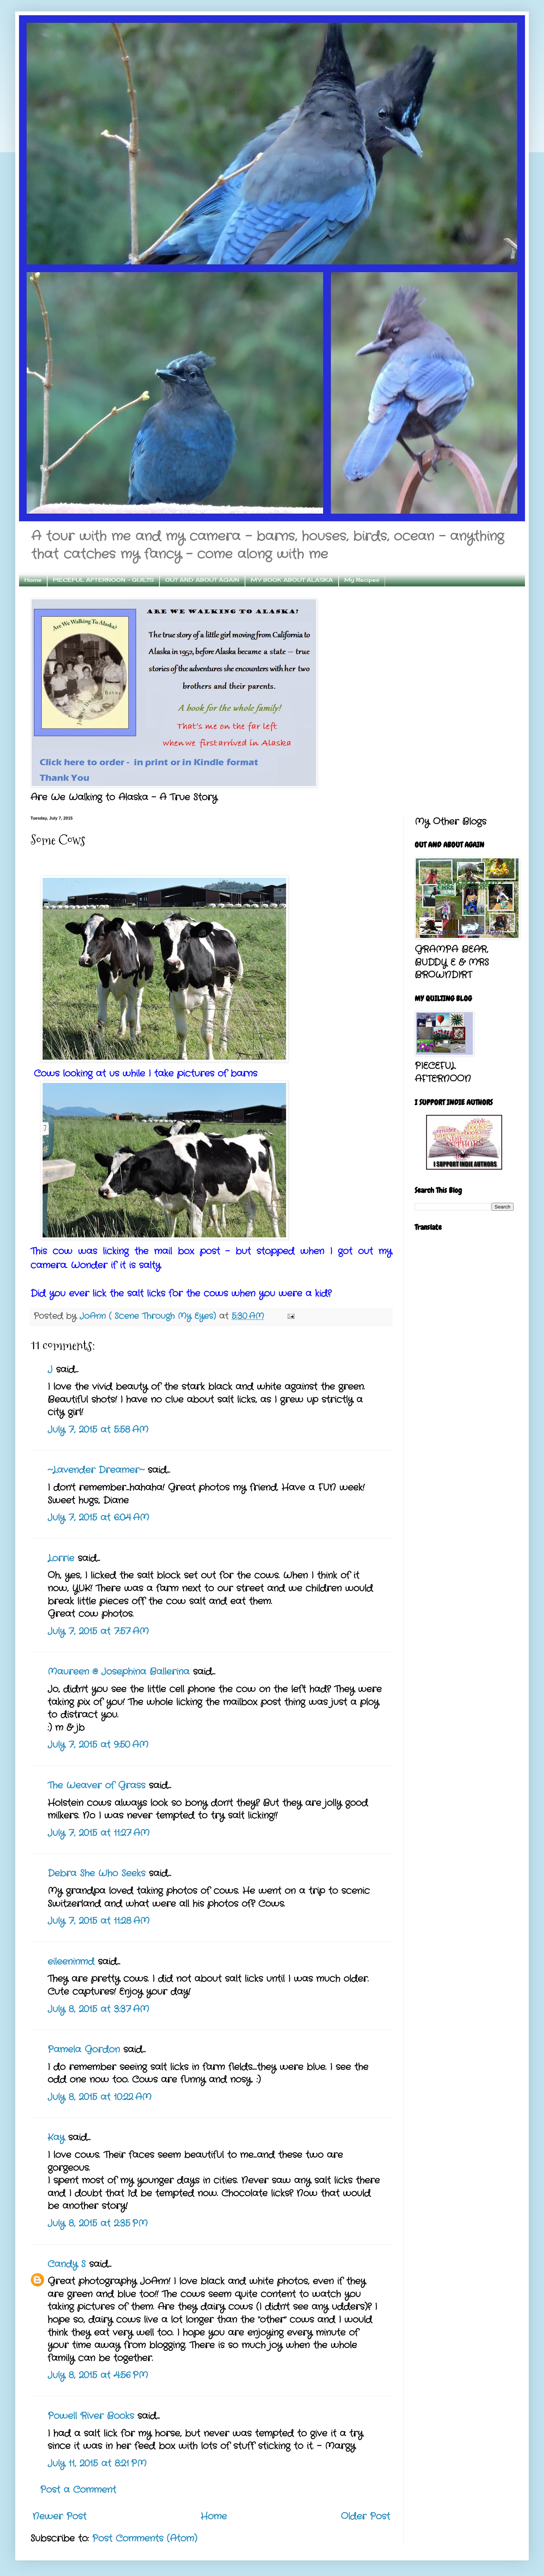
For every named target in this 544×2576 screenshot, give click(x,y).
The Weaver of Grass (96, 1785)
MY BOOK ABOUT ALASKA (292, 579)
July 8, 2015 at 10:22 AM (99, 2097)
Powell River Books (91, 2416)
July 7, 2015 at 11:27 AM (99, 1833)
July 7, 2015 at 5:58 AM (98, 1429)
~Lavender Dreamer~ (96, 1470)
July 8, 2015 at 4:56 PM (98, 2375)
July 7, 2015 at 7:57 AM (98, 1631)
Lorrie (61, 1558)
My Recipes (361, 579)
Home (32, 579)
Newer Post (59, 2516)
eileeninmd (71, 1961)
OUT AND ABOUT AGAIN (202, 579)
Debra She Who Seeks (96, 1873)
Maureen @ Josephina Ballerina (118, 1671)
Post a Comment (78, 2490)
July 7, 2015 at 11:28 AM (99, 1921)
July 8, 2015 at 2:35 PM (98, 2223)
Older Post (365, 2516)
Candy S (67, 2264)
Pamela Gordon (84, 2049)
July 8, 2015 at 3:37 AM (98, 2009)
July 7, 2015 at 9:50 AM (98, 1745)
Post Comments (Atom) (144, 2538)
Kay (56, 2137)
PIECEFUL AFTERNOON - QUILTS (103, 579)
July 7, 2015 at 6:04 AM (98, 1517)
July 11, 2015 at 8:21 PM (97, 2463)
